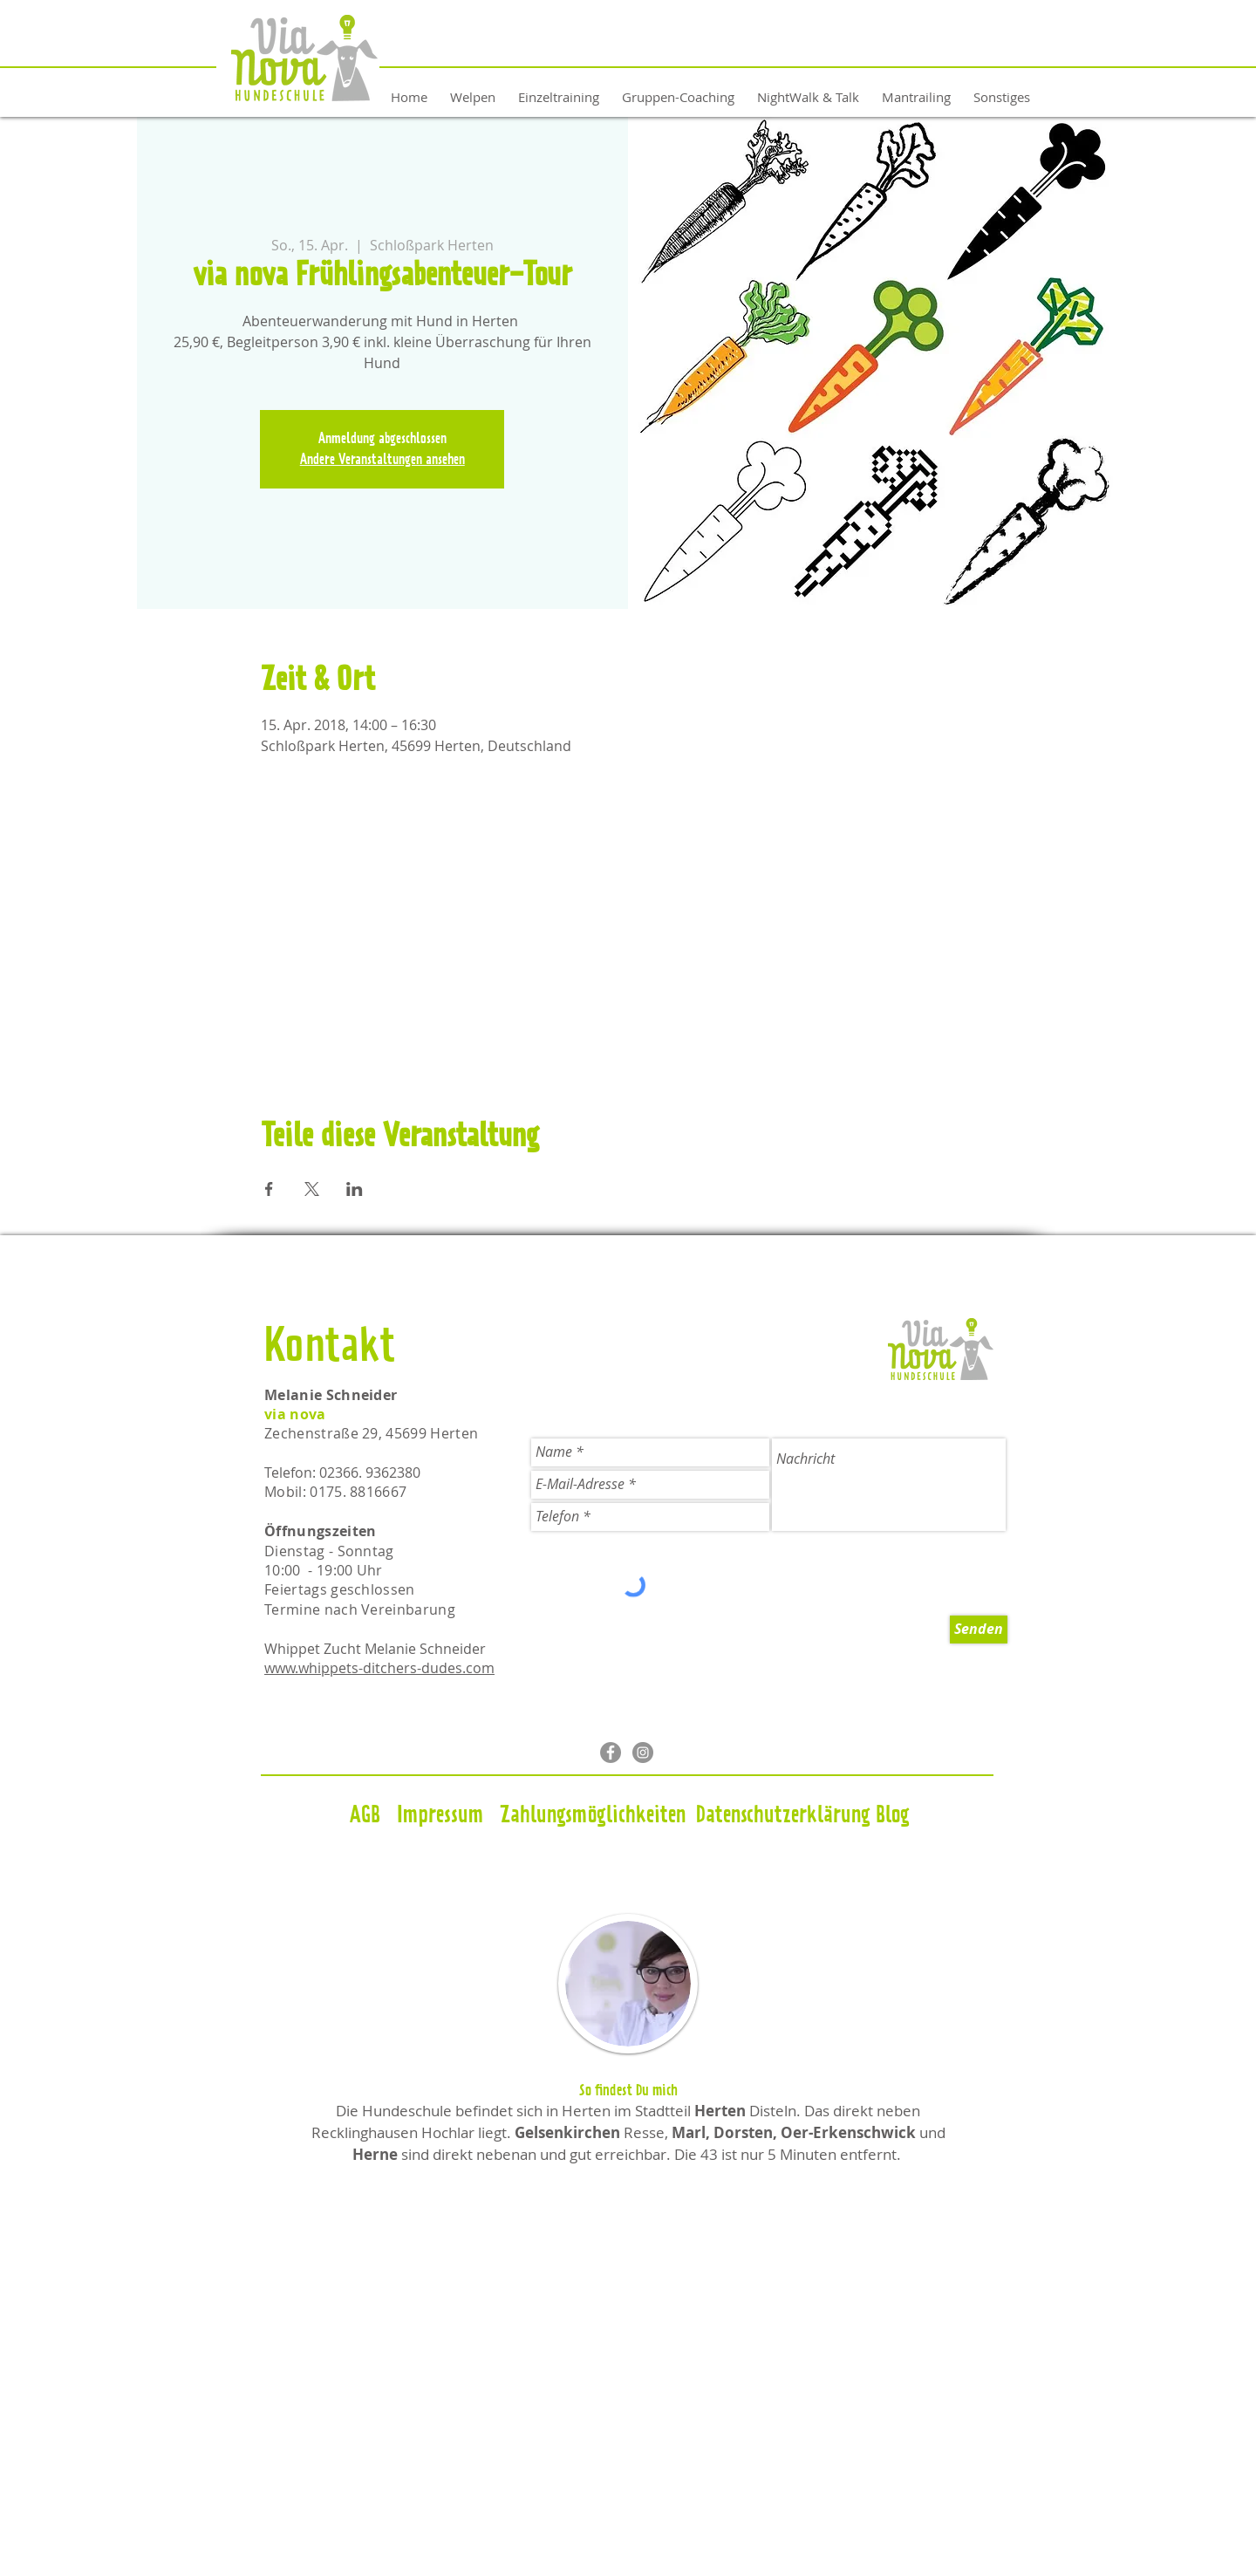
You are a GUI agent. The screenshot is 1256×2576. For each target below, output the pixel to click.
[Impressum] (440, 1816)
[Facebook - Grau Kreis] (610, 1752)
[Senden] (978, 1629)
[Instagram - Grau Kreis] (642, 1752)
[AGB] (365, 1816)
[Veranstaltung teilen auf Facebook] (269, 1189)
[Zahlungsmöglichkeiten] (592, 1816)
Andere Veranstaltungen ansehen (382, 460)
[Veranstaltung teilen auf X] (312, 1189)
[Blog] (892, 1816)
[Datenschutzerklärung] (782, 1816)
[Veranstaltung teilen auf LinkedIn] (354, 1189)
